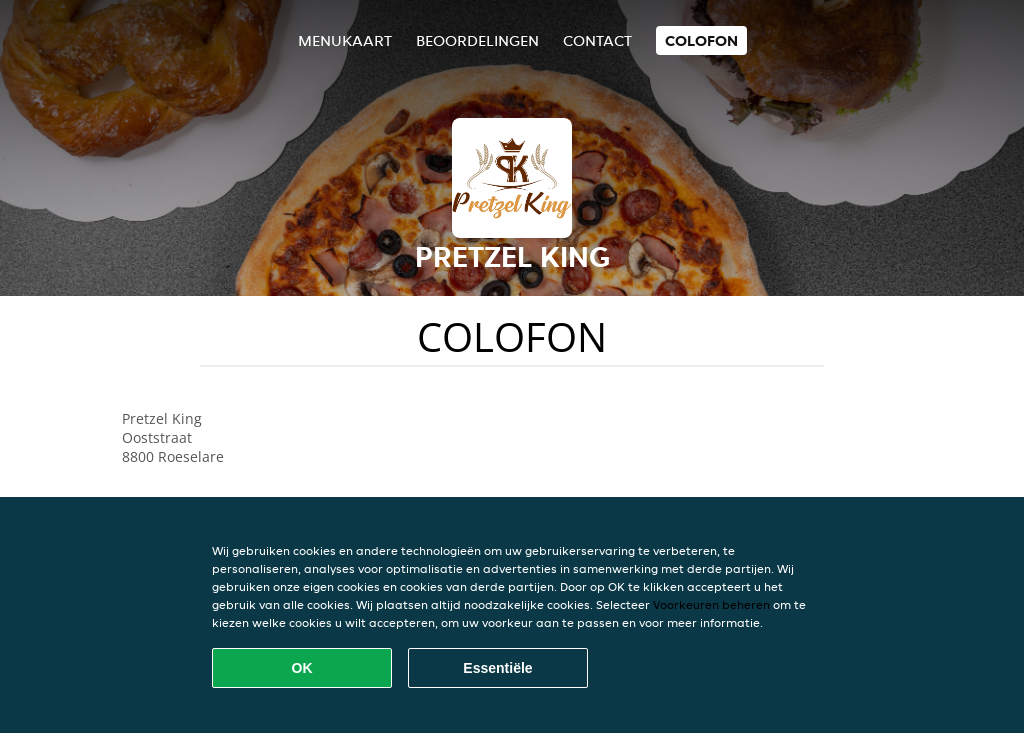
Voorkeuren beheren (711, 604)
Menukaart (345, 40)
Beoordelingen (477, 40)
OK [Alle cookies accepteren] (302, 668)
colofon (701, 40)
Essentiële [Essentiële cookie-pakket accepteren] (497, 668)
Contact (597, 40)
